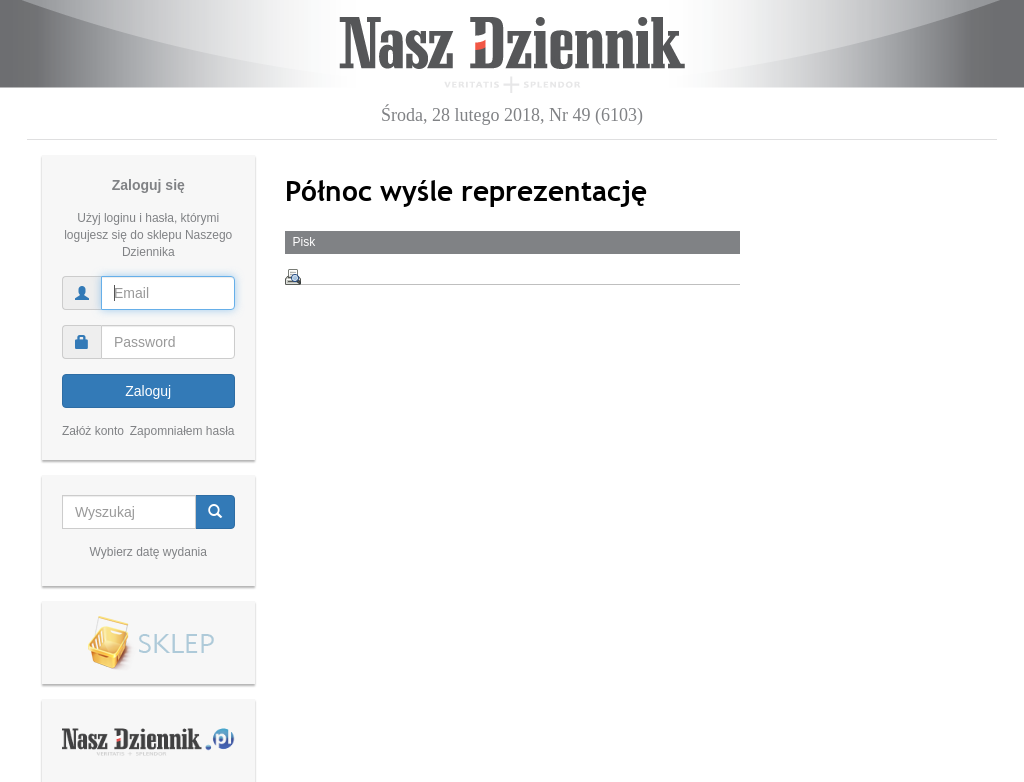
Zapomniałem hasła (182, 431)
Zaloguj (148, 391)
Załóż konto (93, 431)
